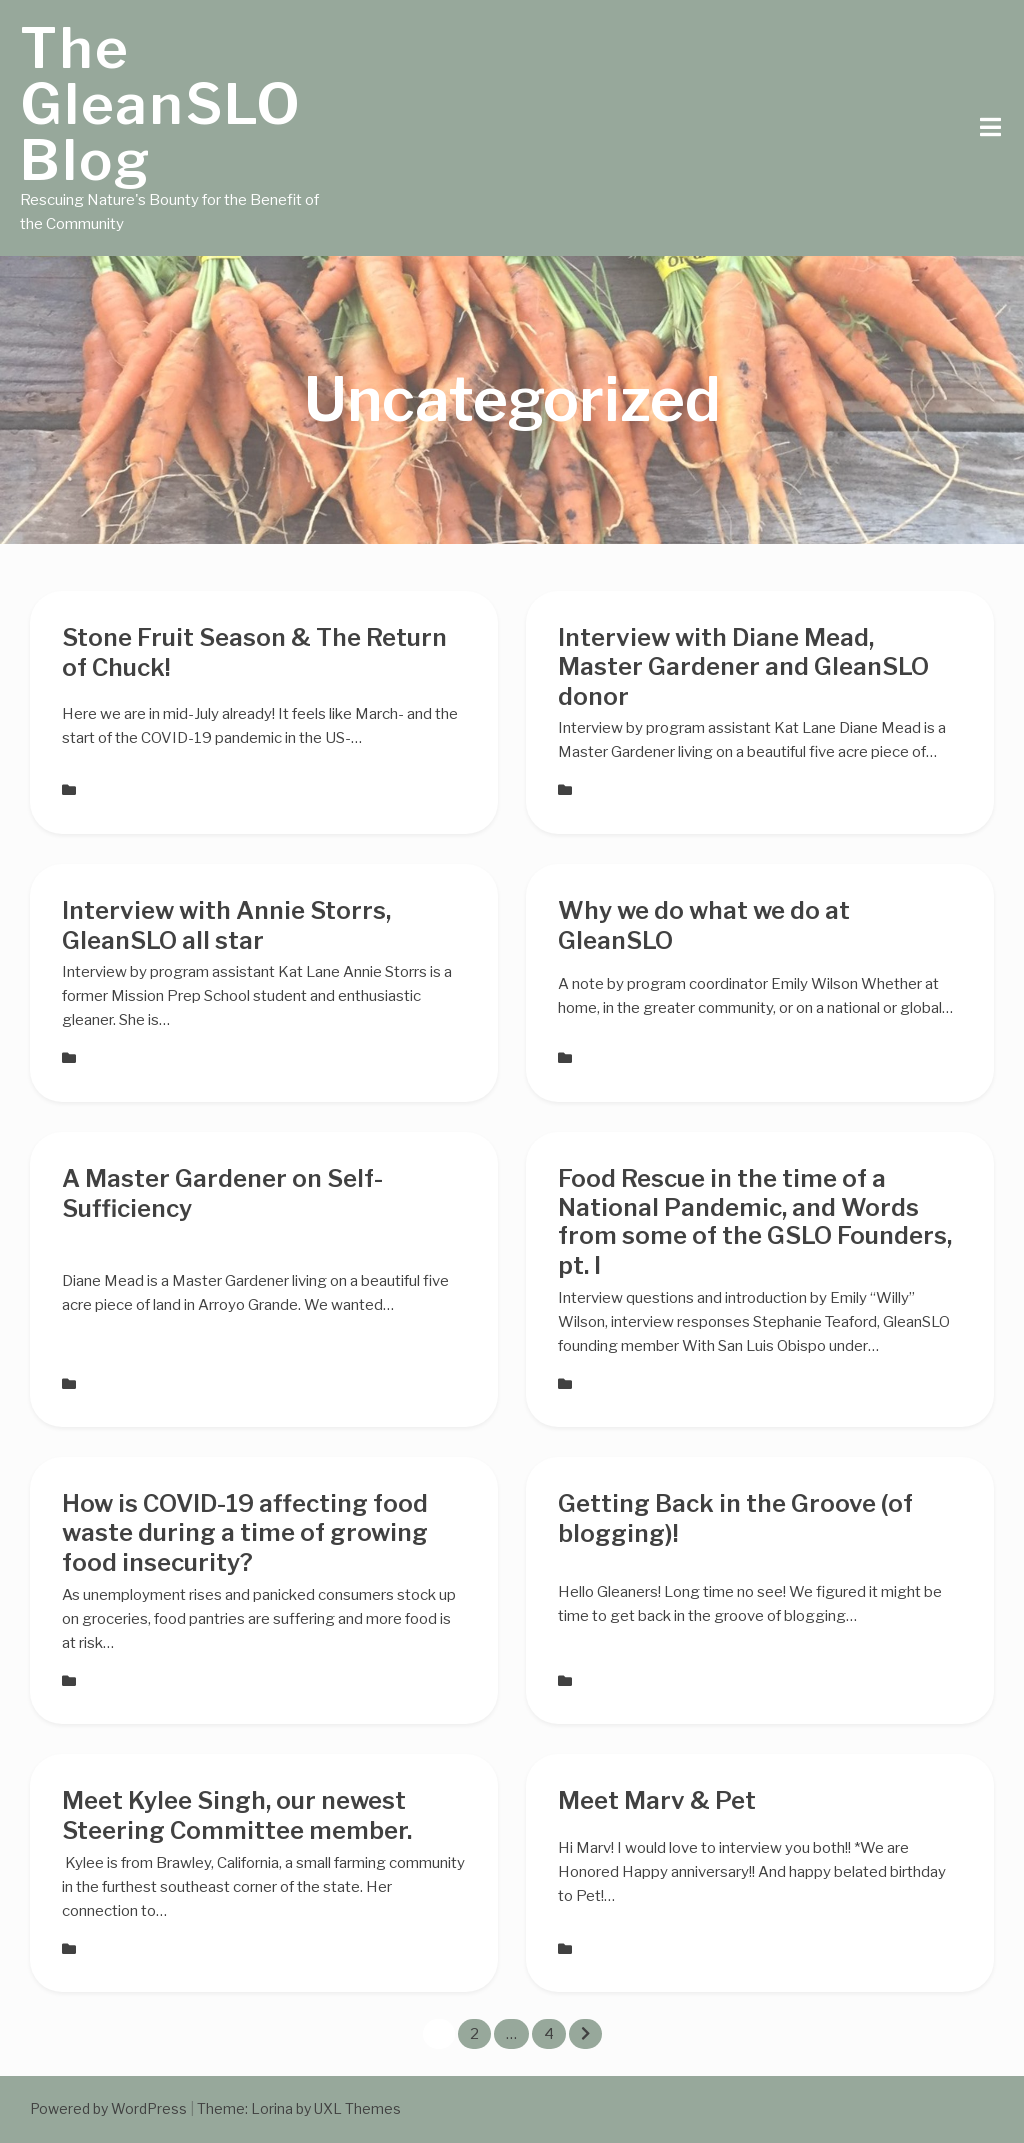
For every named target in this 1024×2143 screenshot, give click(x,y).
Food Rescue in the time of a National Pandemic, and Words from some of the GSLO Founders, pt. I (755, 1222)
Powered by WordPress (108, 2108)
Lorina (272, 2108)
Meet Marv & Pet (657, 1800)
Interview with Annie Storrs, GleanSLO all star (226, 925)
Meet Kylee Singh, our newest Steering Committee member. (237, 1815)
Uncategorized (128, 789)
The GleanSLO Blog (161, 104)
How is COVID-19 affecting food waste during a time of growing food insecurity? (245, 1533)
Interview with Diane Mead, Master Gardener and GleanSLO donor (743, 667)
